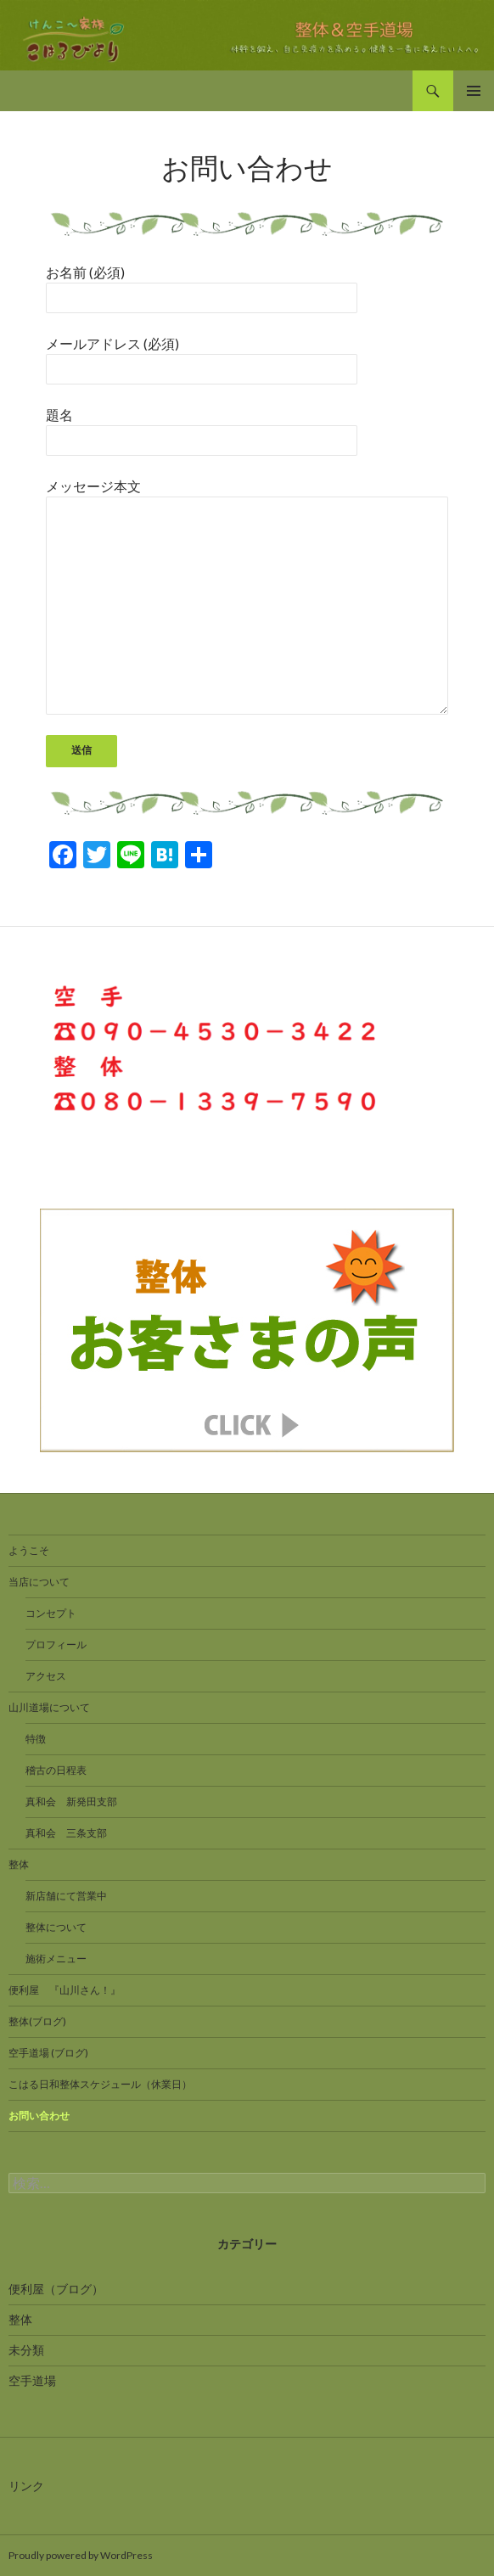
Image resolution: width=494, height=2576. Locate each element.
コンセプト (50, 1613)
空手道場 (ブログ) (48, 2052)
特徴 (35, 1738)
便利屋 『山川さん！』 (64, 1990)
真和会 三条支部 (66, 1833)
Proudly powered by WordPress (80, 2555)
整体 (18, 1864)
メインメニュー (473, 90)
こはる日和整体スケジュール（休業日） (100, 2084)
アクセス (45, 1676)
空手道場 (32, 2380)
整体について (56, 1927)
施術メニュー (56, 1958)
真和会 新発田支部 (71, 1801)
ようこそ (28, 1550)
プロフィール (56, 1644)
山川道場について (49, 1707)
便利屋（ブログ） (56, 2288)
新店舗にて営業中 (66, 1895)
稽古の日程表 (56, 1770)
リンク (26, 2485)
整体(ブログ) (37, 2021)
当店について (39, 1581)
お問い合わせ (39, 2115)
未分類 (26, 2350)
